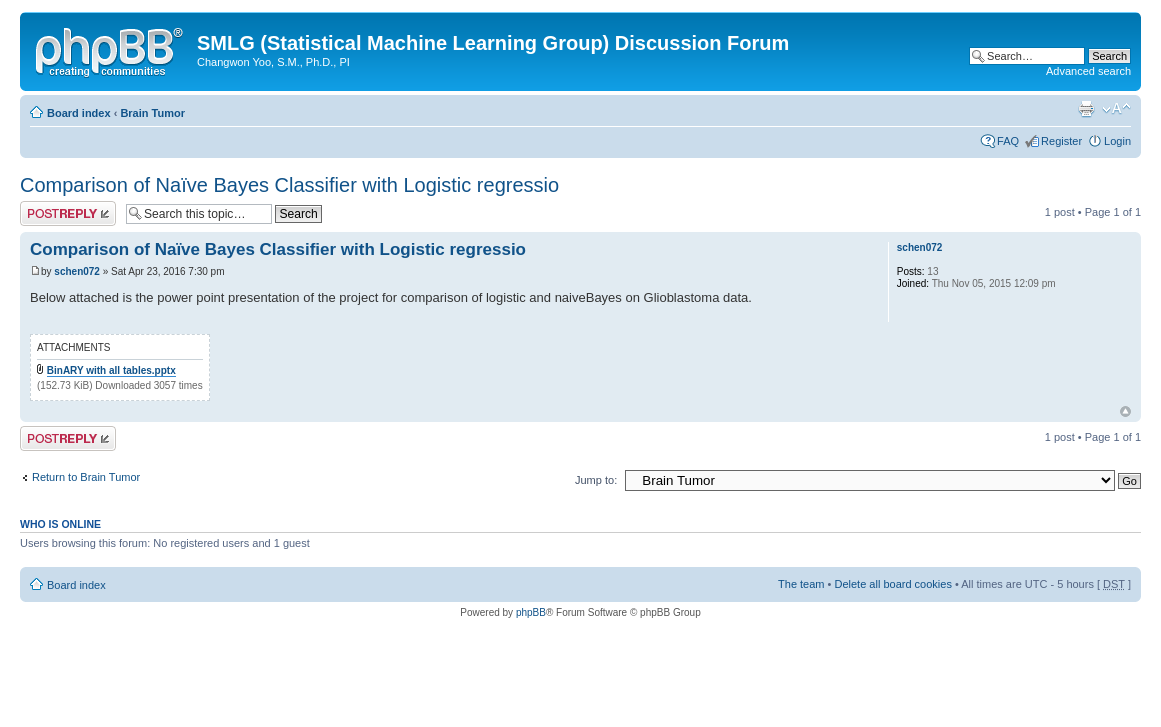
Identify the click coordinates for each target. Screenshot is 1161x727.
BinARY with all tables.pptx (111, 370)
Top (1125, 411)
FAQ (1008, 141)
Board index (79, 113)
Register (1061, 141)
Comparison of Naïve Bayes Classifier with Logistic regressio (289, 185)
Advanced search (1088, 71)
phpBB (531, 612)
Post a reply (68, 213)
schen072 (77, 271)
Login (1117, 141)
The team (801, 584)
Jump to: (596, 480)
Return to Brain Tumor (86, 477)
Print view (1086, 109)
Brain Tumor (152, 113)
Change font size (1116, 109)
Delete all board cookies (892, 584)
